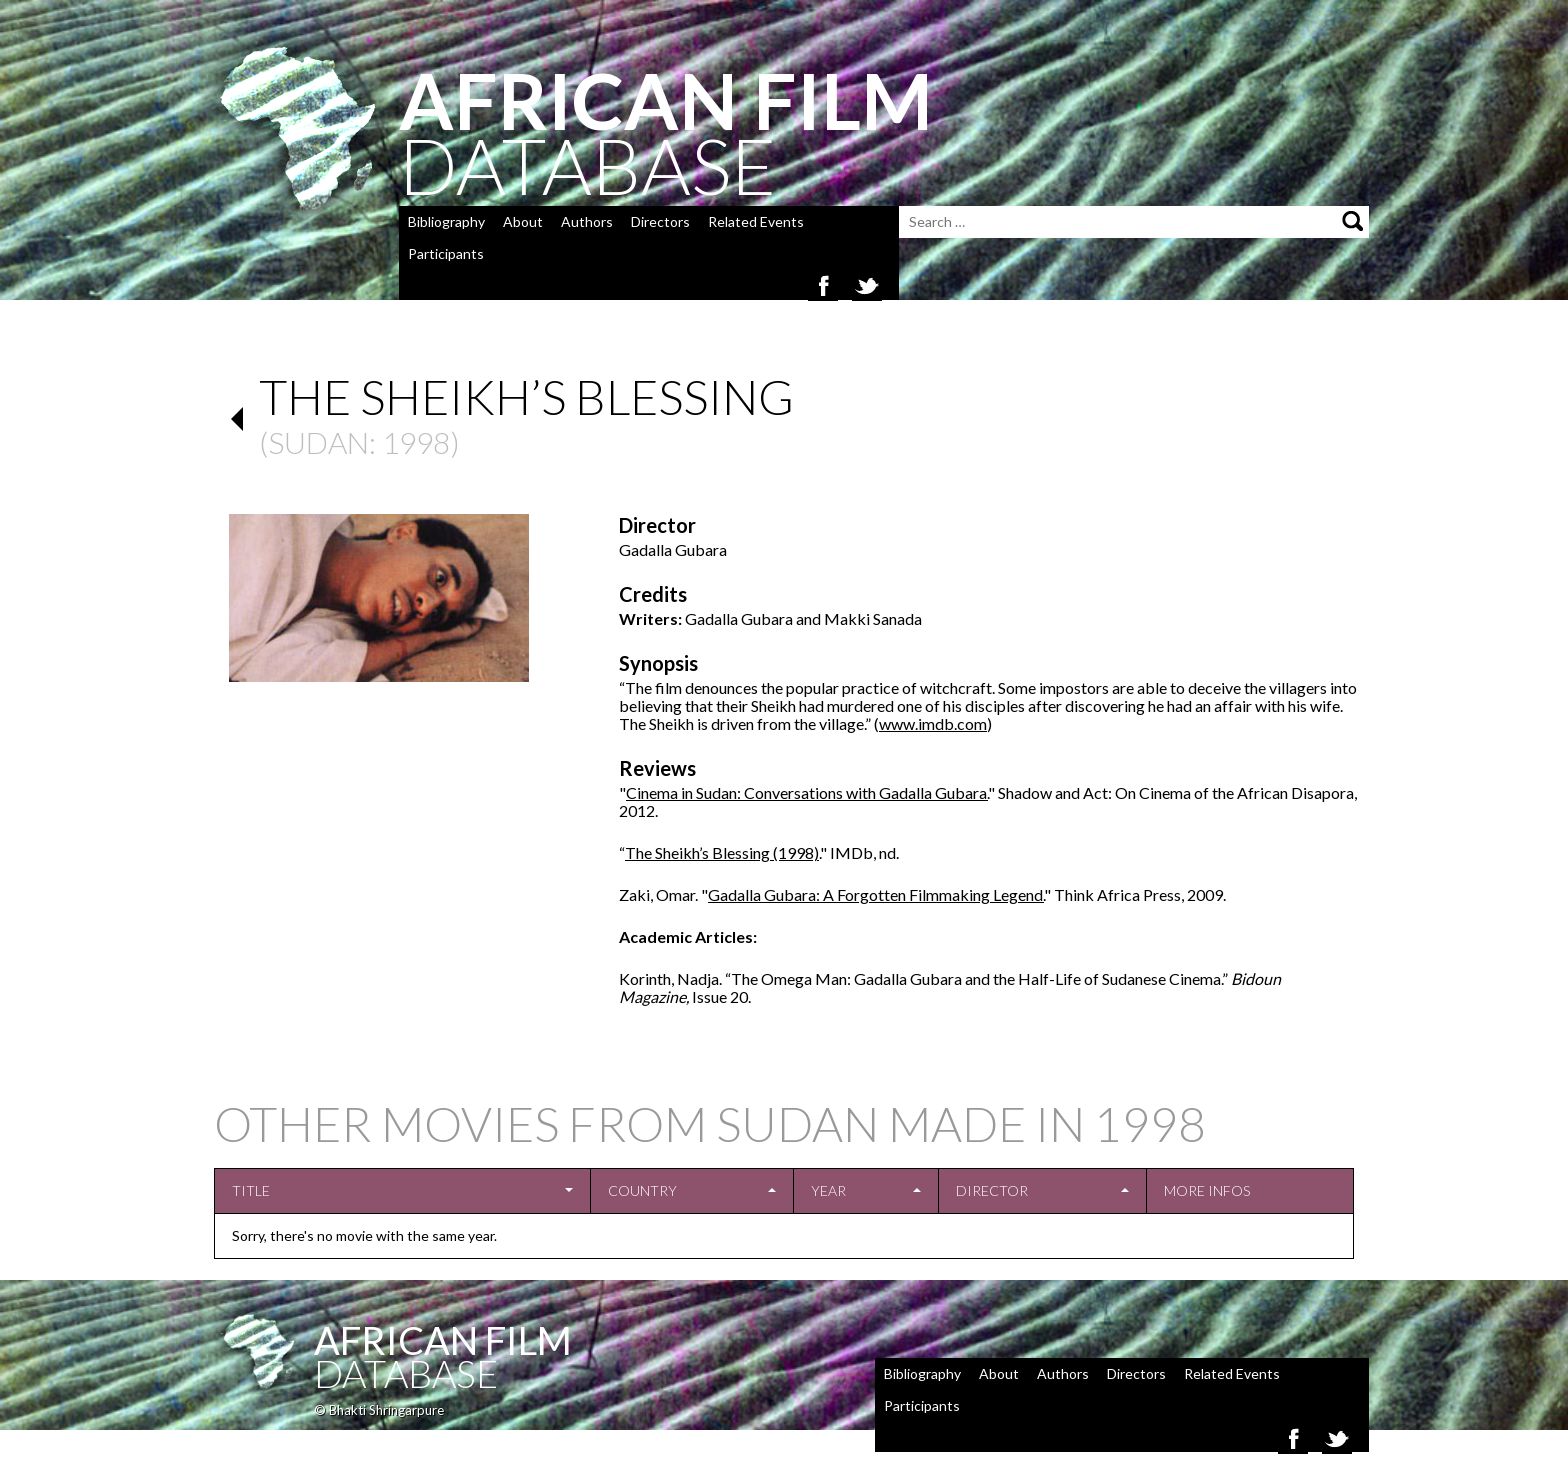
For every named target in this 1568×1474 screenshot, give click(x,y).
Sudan (318, 442)
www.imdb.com (933, 723)
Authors (587, 221)
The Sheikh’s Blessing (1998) (722, 852)
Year (828, 1190)
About (523, 221)
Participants (446, 253)
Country (642, 1190)
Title (251, 1190)
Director (992, 1190)
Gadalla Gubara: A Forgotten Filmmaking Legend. (876, 894)
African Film (443, 1340)
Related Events (756, 221)
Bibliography (446, 221)
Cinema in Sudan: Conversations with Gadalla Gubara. (807, 792)
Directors (660, 221)
